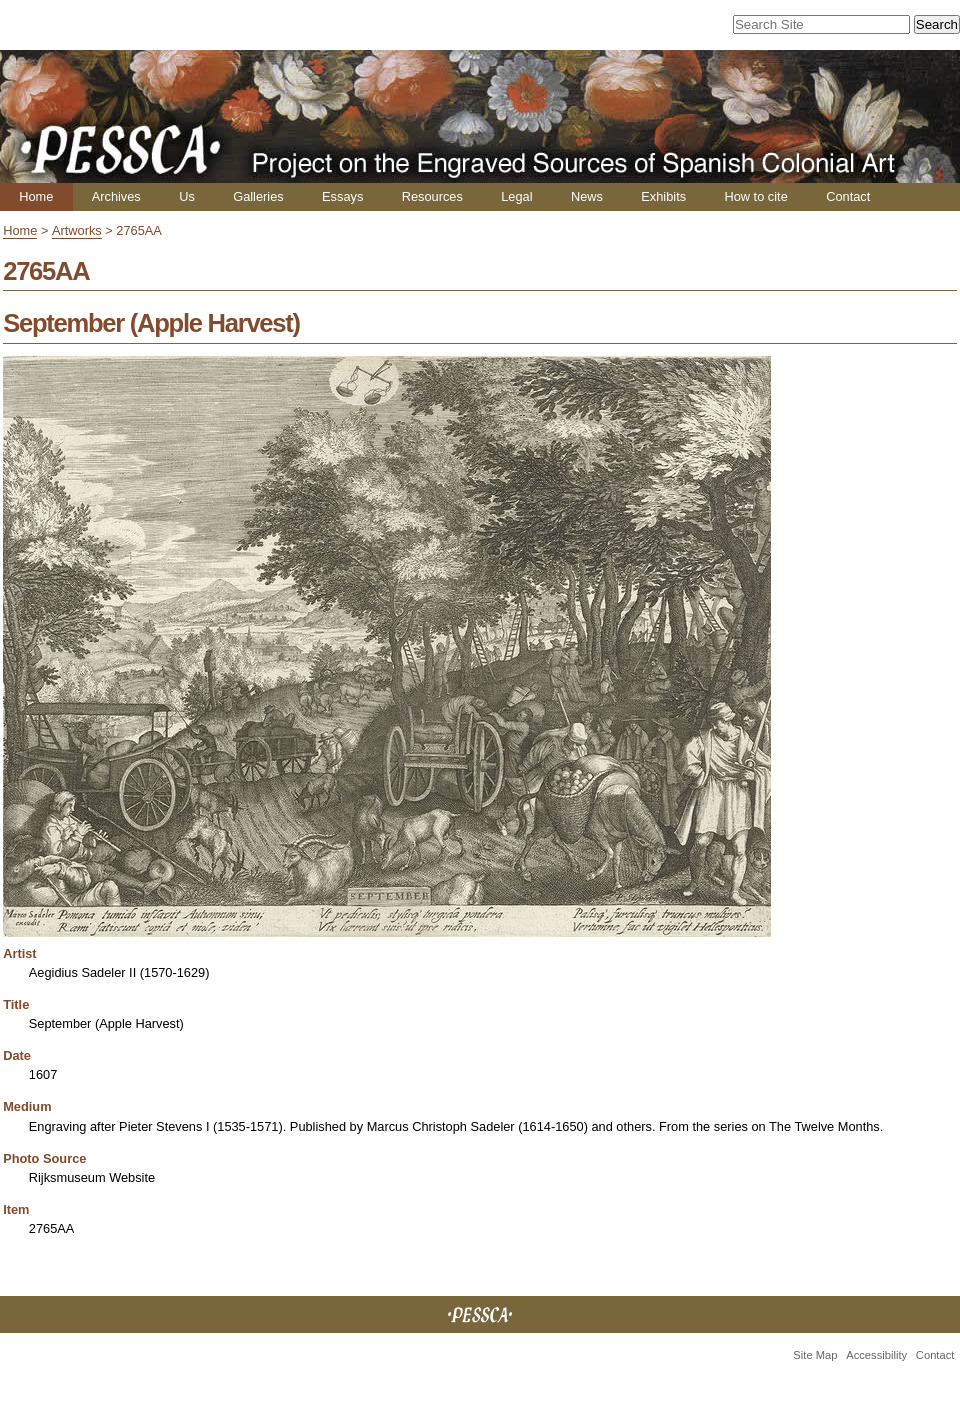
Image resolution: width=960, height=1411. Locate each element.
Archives (116, 196)
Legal (516, 196)
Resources (432, 196)
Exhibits (663, 196)
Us (187, 196)
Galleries (258, 196)
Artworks (77, 230)
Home (36, 196)
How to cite (755, 196)
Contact (848, 196)
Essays (342, 196)
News (587, 196)
